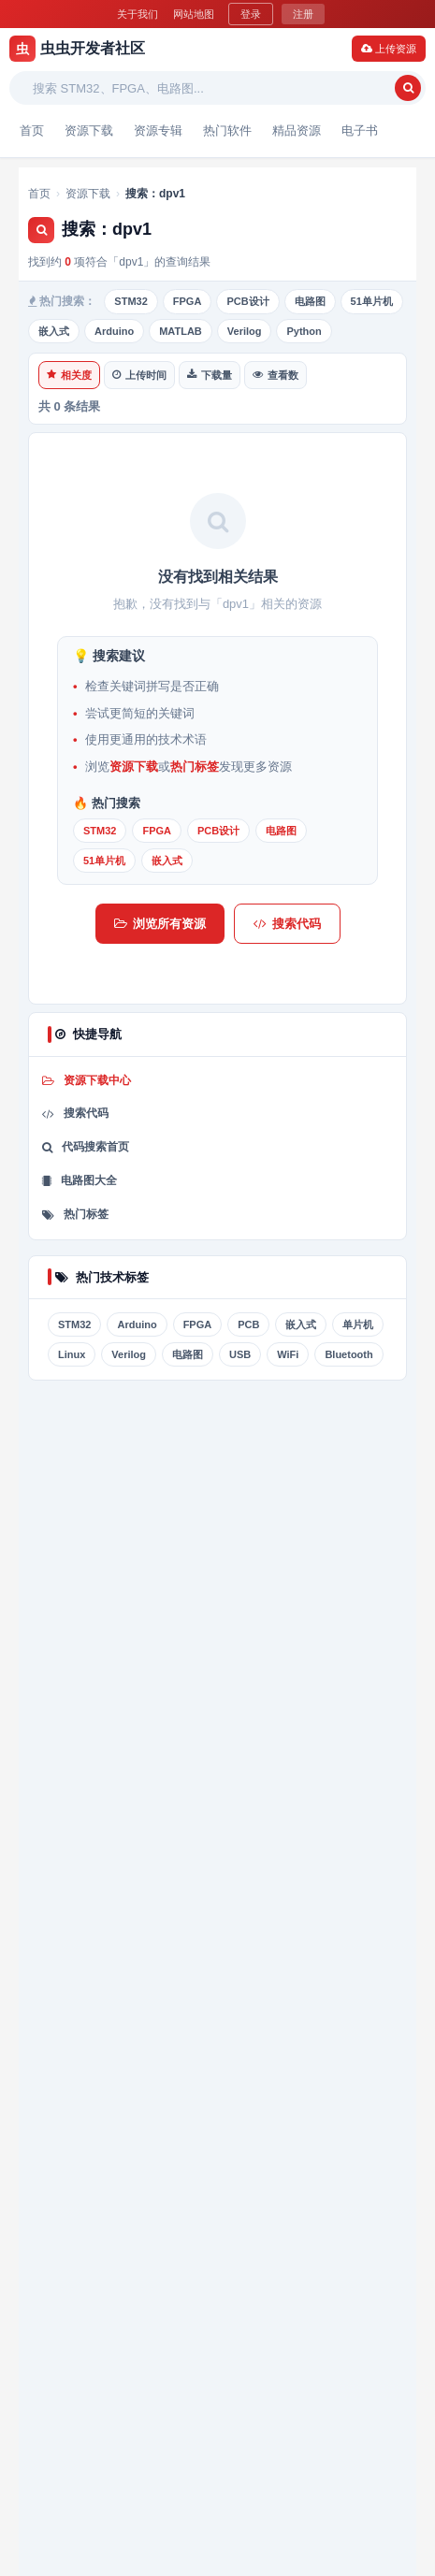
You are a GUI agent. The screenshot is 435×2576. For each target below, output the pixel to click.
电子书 (359, 130)
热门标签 (194, 767)
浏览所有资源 (160, 924)
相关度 (69, 375)
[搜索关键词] (209, 88)
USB (240, 1354)
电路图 (310, 301)
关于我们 (137, 14)
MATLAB (180, 331)
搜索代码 (287, 924)
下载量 (209, 375)
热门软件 (227, 130)
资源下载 (89, 130)
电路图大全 (79, 1180)
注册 (303, 14)
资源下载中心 (86, 1080)
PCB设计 (247, 301)
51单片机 (372, 301)
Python (303, 331)
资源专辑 (158, 130)
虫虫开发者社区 (77, 49)
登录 (250, 14)
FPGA (187, 301)
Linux (71, 1354)
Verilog (244, 331)
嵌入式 (53, 331)
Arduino (114, 331)
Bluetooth (348, 1354)
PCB (248, 1324)
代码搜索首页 (85, 1146)
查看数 (275, 375)
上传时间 (139, 375)
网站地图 (193, 14)
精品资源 (296, 130)
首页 (32, 130)
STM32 (130, 301)
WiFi (287, 1354)
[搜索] (408, 88)
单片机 (357, 1324)
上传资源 (388, 48)
